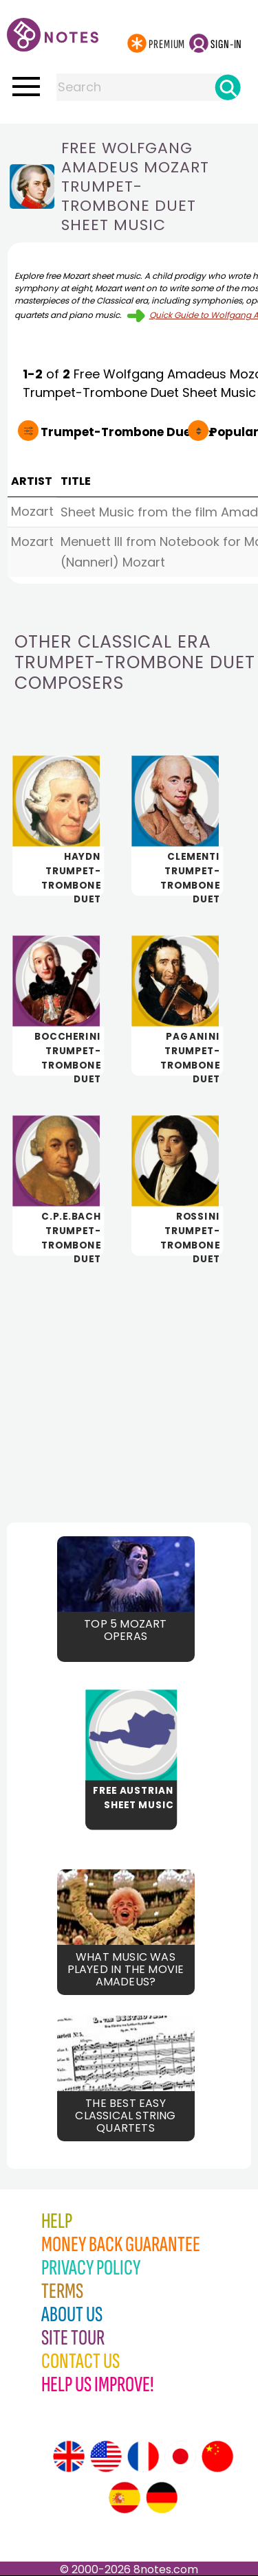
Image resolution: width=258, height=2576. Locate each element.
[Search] (228, 87)
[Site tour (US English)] (106, 2456)
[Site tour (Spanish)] (124, 2498)
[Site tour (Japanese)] (180, 2456)
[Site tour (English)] (69, 2456)
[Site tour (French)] (143, 2456)
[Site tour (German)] (161, 2498)
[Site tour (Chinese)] (217, 2456)
